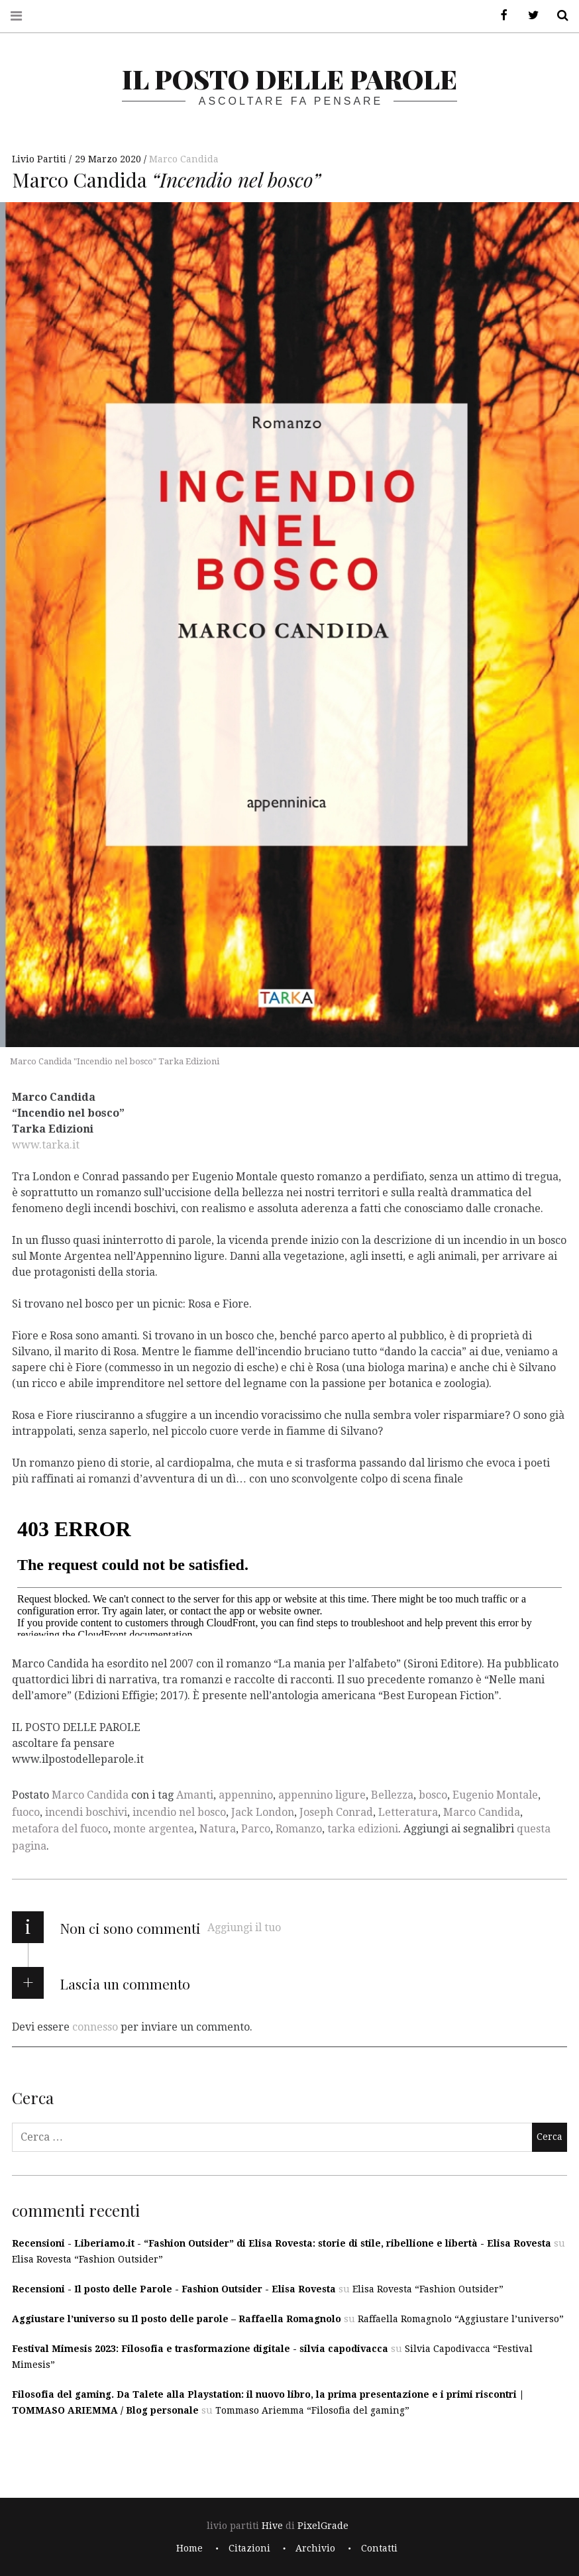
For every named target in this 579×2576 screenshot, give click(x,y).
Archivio (315, 2548)
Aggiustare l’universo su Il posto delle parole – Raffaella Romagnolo (176, 2319)
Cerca (558, 15)
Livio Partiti (40, 159)
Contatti (379, 2548)
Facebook (499, 15)
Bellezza (392, 1795)
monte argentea (153, 1828)
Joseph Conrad (336, 1812)
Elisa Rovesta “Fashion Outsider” (87, 2259)
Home (189, 2548)
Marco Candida (184, 159)
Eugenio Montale (495, 1795)
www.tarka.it (45, 1145)
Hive (272, 2525)
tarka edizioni (362, 1828)
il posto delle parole (289, 78)
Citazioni (249, 2548)
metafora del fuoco (60, 1828)
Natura (217, 1828)
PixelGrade (322, 2525)
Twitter (528, 15)
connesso (95, 2026)
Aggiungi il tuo (244, 1927)
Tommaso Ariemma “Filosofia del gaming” (312, 2410)
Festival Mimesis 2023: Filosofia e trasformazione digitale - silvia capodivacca (200, 2348)
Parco (255, 1828)
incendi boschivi (86, 1812)
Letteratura (408, 1812)
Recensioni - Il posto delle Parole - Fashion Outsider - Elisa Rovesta (174, 2289)
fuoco (26, 1812)
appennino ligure (322, 1795)
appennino (246, 1795)
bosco (433, 1795)
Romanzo (299, 1828)
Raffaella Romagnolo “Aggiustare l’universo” (461, 2319)
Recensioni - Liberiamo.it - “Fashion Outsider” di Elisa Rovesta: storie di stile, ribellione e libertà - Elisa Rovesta (281, 2243)
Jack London (262, 1812)
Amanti (194, 1795)
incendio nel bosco (179, 1812)
